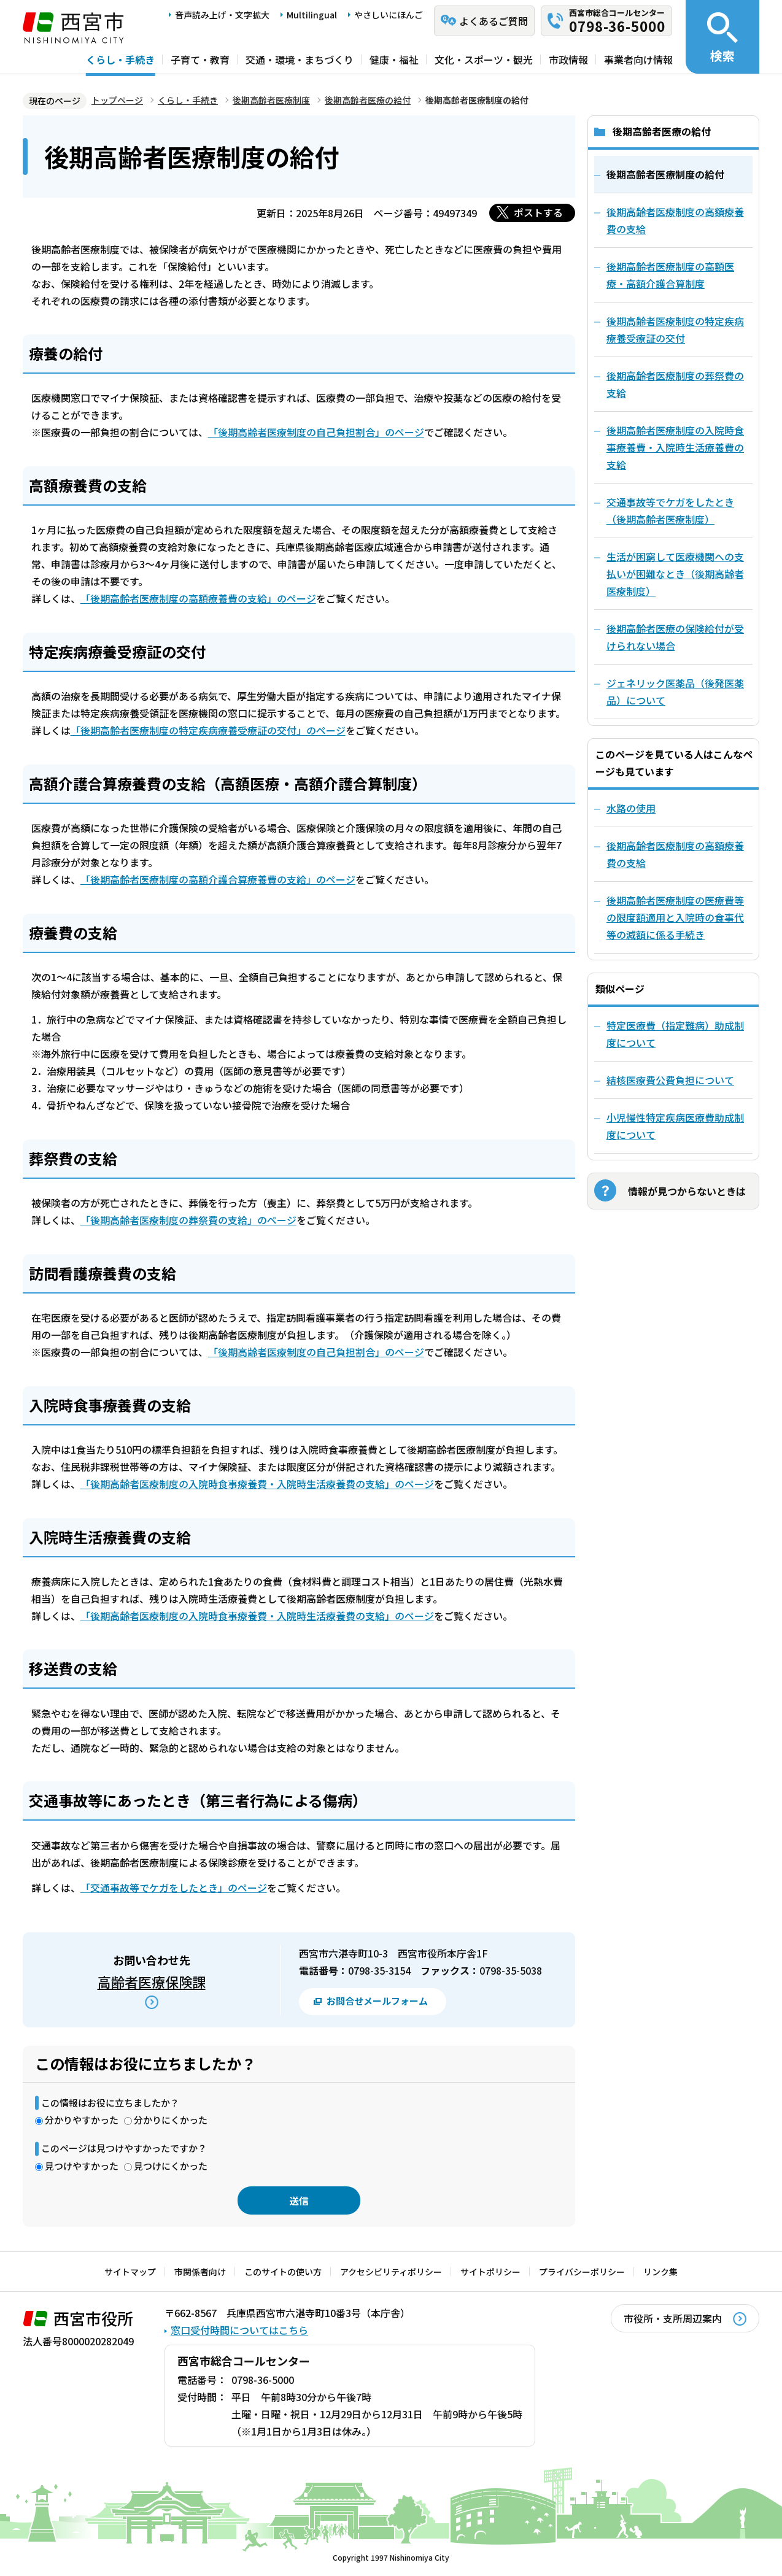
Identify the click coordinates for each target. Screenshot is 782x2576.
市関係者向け (200, 2272)
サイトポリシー (490, 2272)
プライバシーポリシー (582, 2272)
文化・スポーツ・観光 (484, 59)
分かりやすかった (81, 2119)
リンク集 (660, 2272)
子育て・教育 (200, 59)
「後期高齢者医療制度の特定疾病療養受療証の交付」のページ (208, 730)
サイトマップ (130, 2272)
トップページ (117, 100)
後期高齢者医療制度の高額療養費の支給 (675, 854)
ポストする (538, 212)
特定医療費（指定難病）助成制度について (675, 1034)
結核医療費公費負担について (670, 1080)
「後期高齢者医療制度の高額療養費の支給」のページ (198, 598)
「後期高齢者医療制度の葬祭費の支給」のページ (188, 1220)
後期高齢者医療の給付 (368, 100)
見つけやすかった (81, 2165)
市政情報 (568, 59)
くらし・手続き (120, 59)
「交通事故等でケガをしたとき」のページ (173, 1887)
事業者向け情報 (638, 59)
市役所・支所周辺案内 (673, 2318)
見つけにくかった (170, 2165)
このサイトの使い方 (283, 2272)
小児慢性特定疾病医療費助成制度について (675, 1126)
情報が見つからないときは (687, 1191)
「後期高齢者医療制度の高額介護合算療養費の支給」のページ (217, 879)
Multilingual (312, 15)
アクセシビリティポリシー (391, 2272)
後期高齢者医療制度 (271, 100)
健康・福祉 (394, 59)
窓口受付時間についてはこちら (239, 2330)
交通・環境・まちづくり (300, 59)
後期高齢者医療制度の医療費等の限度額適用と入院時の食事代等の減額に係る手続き (675, 917)
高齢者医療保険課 (152, 1981)
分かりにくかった (170, 2119)
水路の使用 (631, 808)
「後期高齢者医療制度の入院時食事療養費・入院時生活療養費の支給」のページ (257, 1483)
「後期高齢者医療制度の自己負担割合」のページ (316, 432)
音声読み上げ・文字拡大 (222, 15)
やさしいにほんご (388, 15)
